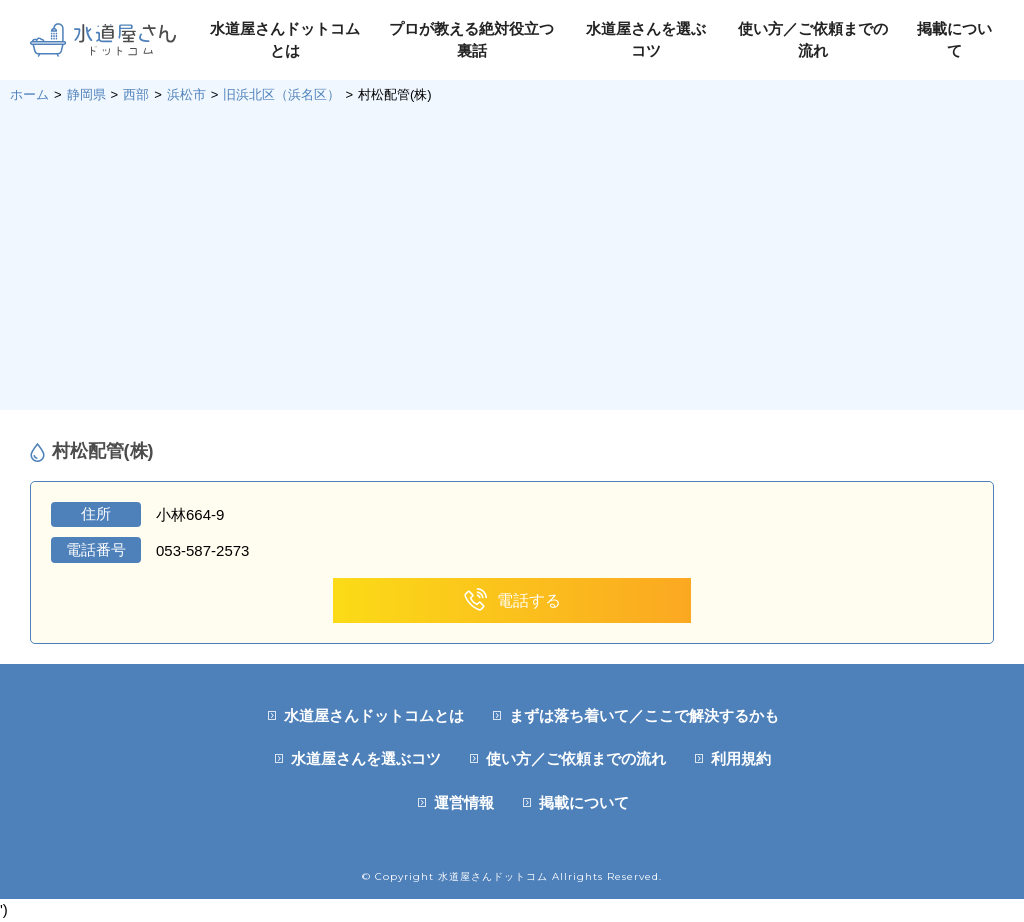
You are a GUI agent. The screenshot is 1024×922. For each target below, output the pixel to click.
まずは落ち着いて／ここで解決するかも (644, 715)
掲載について (584, 802)
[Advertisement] (512, 255)
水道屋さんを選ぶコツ (366, 758)
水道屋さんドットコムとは (374, 715)
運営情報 (464, 802)
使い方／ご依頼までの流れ (576, 758)
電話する (512, 600)
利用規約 (741, 758)
